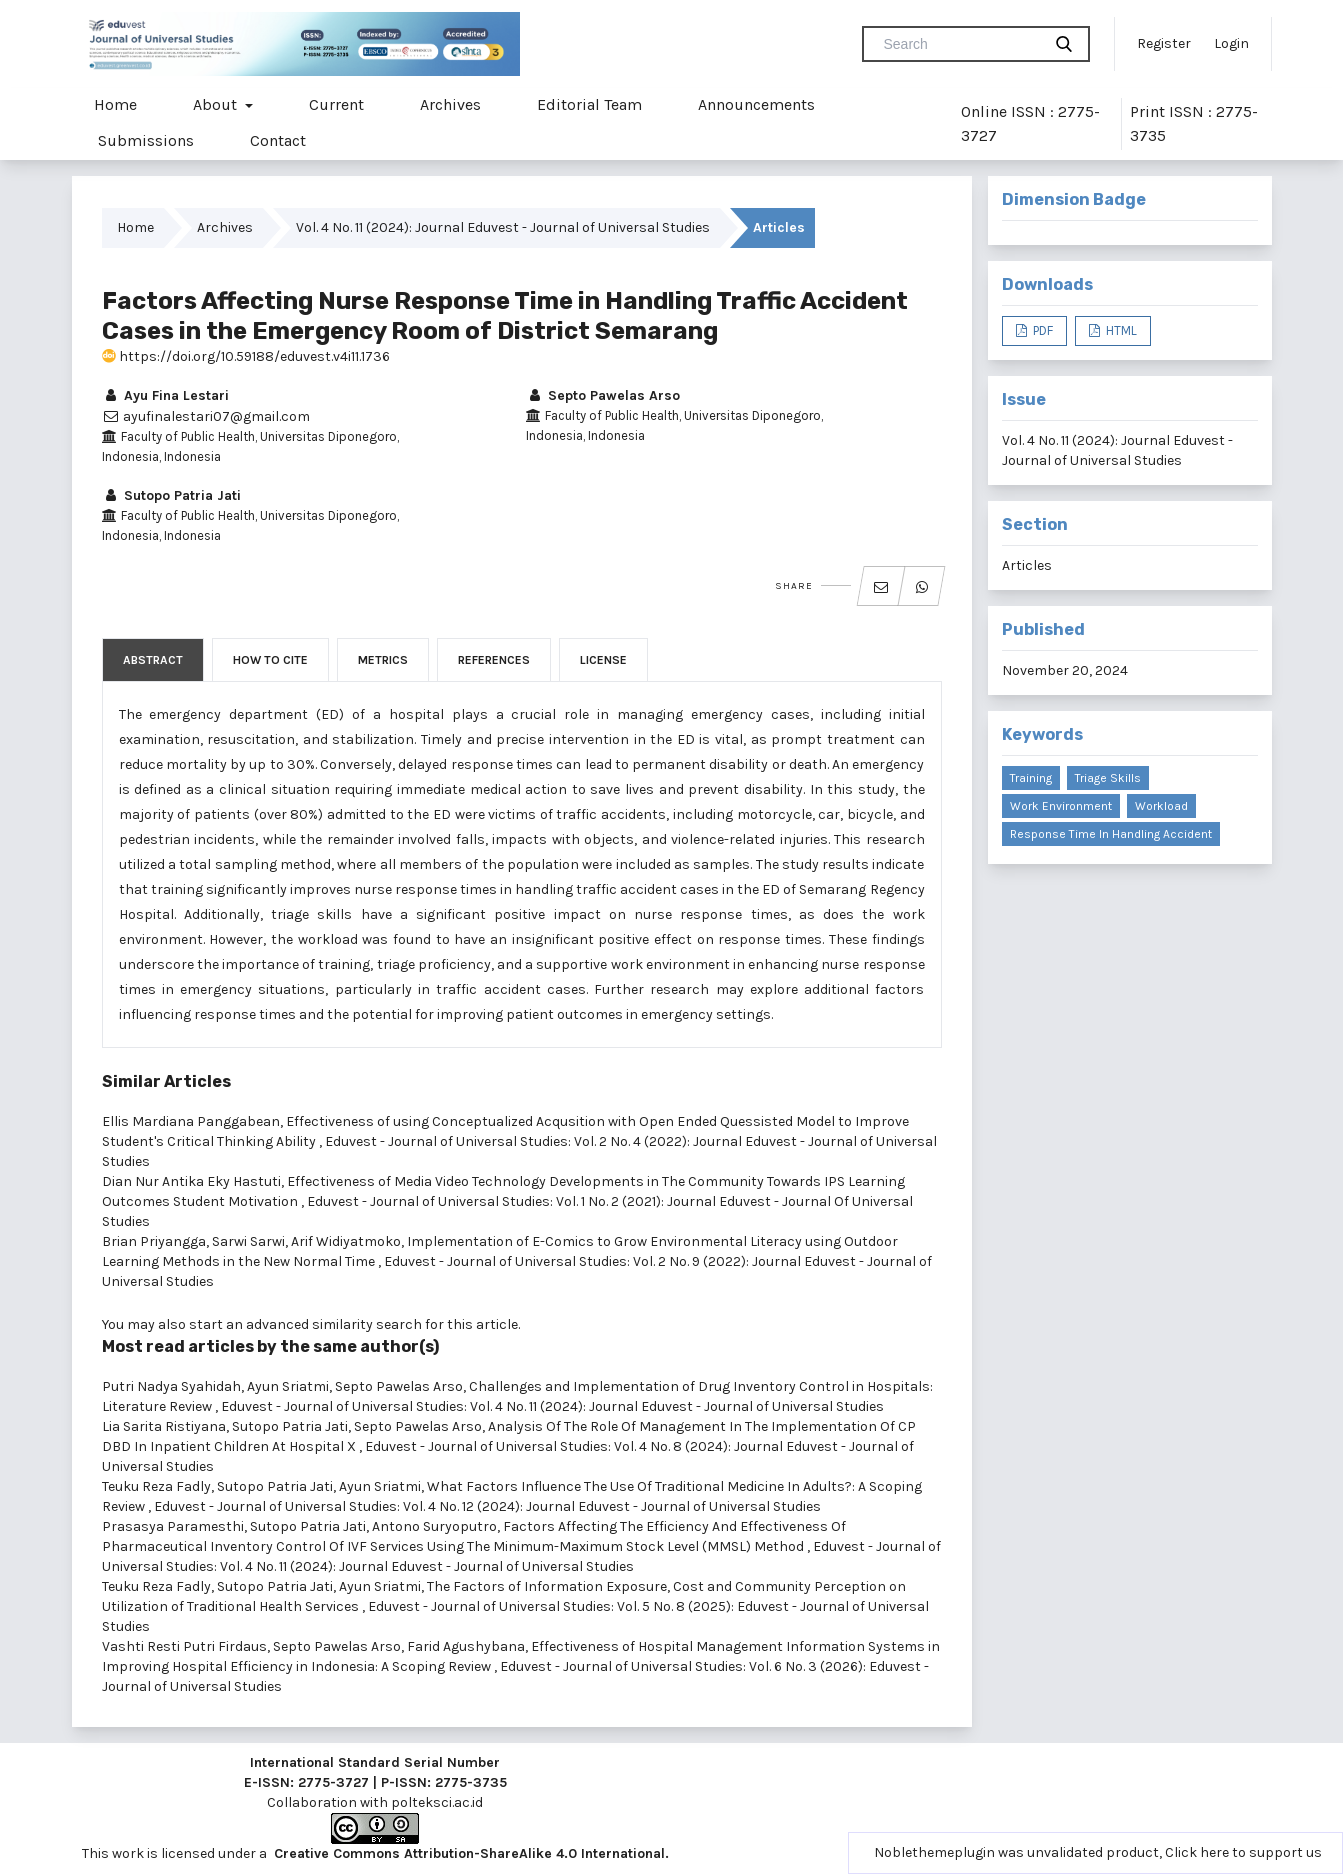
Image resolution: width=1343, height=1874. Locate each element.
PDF (1041, 330)
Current (336, 104)
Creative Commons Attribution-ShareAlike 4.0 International (469, 1853)
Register (1164, 43)
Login (1231, 43)
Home (115, 104)
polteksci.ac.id (437, 1802)
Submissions (146, 140)
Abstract (153, 660)
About (217, 104)
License (603, 660)
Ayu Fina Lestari (165, 395)
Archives (450, 104)
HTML (1120, 330)
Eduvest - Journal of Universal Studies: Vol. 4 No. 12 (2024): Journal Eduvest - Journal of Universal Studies (487, 1506)
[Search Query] (960, 44)
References (494, 660)
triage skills (1108, 778)
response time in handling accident (1111, 834)
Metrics (383, 660)
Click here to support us (1243, 1852)
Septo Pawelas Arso (603, 395)
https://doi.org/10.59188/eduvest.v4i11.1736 (246, 356)
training (1031, 778)
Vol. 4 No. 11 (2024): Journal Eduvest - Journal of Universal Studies (503, 227)
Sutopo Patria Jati (171, 495)
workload (1161, 806)
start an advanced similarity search (305, 1324)
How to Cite (270, 660)
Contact (278, 140)
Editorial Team (589, 104)
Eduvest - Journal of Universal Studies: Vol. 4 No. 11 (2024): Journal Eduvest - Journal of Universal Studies (552, 1406)
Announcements (756, 104)
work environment (1061, 806)
